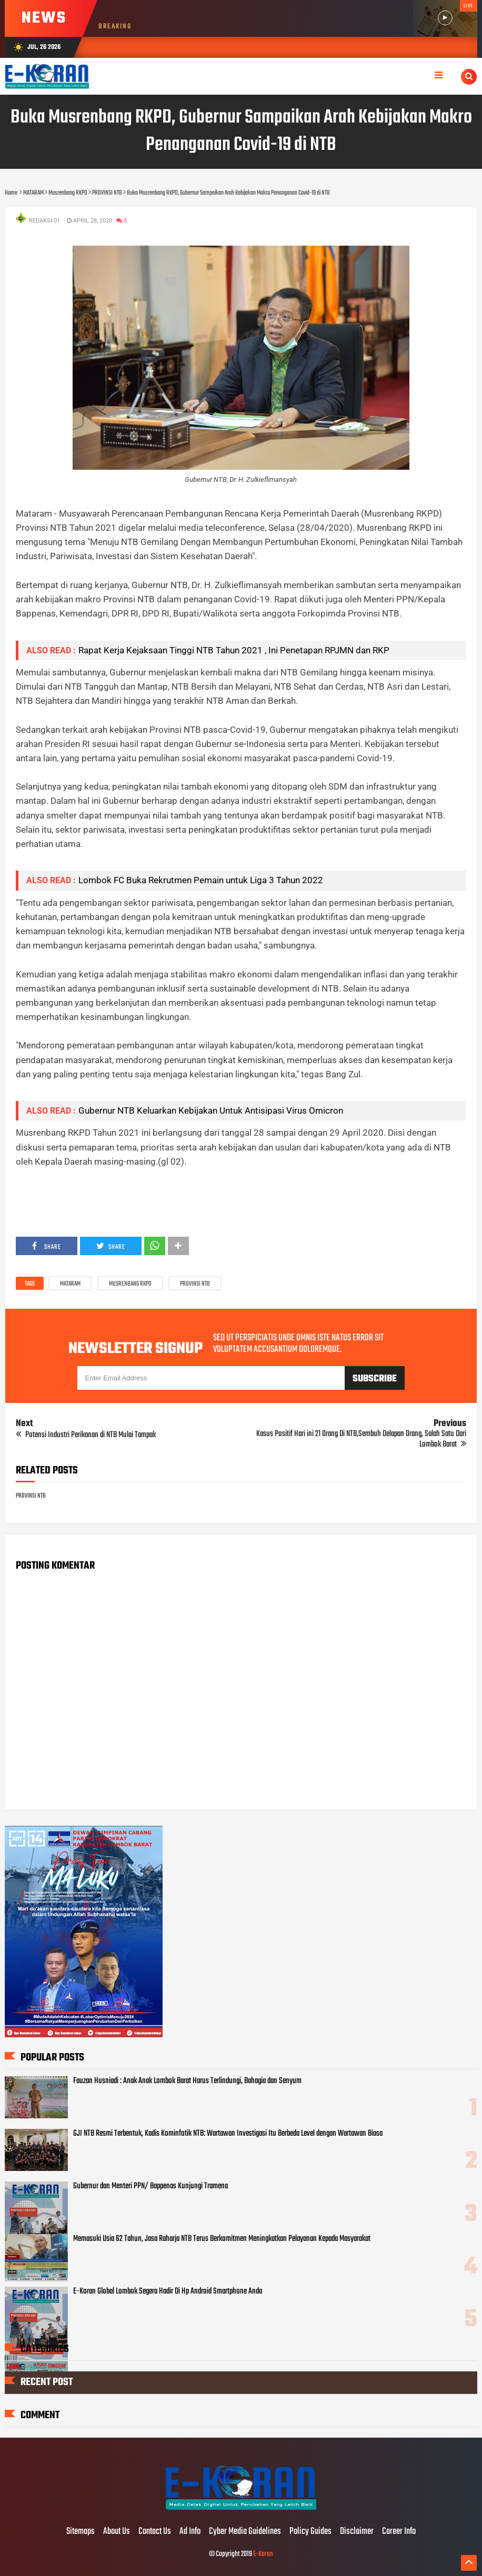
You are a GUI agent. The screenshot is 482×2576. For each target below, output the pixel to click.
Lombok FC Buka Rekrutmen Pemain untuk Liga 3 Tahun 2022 (200, 880)
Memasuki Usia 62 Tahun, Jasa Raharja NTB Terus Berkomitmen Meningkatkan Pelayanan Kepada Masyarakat (221, 2239)
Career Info (399, 2532)
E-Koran (263, 2554)
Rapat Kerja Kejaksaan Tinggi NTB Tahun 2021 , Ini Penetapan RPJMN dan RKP (233, 650)
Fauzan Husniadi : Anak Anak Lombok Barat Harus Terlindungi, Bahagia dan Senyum (187, 2081)
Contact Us (154, 2532)
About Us (116, 2532)
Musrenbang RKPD (130, 1284)
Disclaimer (357, 2532)
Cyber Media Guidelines (245, 2532)
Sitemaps (80, 2532)
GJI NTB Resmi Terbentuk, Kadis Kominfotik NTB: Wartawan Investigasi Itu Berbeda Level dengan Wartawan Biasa (228, 2133)
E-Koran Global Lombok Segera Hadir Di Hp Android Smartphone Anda (167, 2291)
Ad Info (189, 2532)
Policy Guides (310, 2532)
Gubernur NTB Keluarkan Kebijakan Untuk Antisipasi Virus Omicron (210, 1110)
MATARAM (70, 1284)
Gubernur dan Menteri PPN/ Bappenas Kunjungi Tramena (150, 2186)
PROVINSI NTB (195, 1284)
